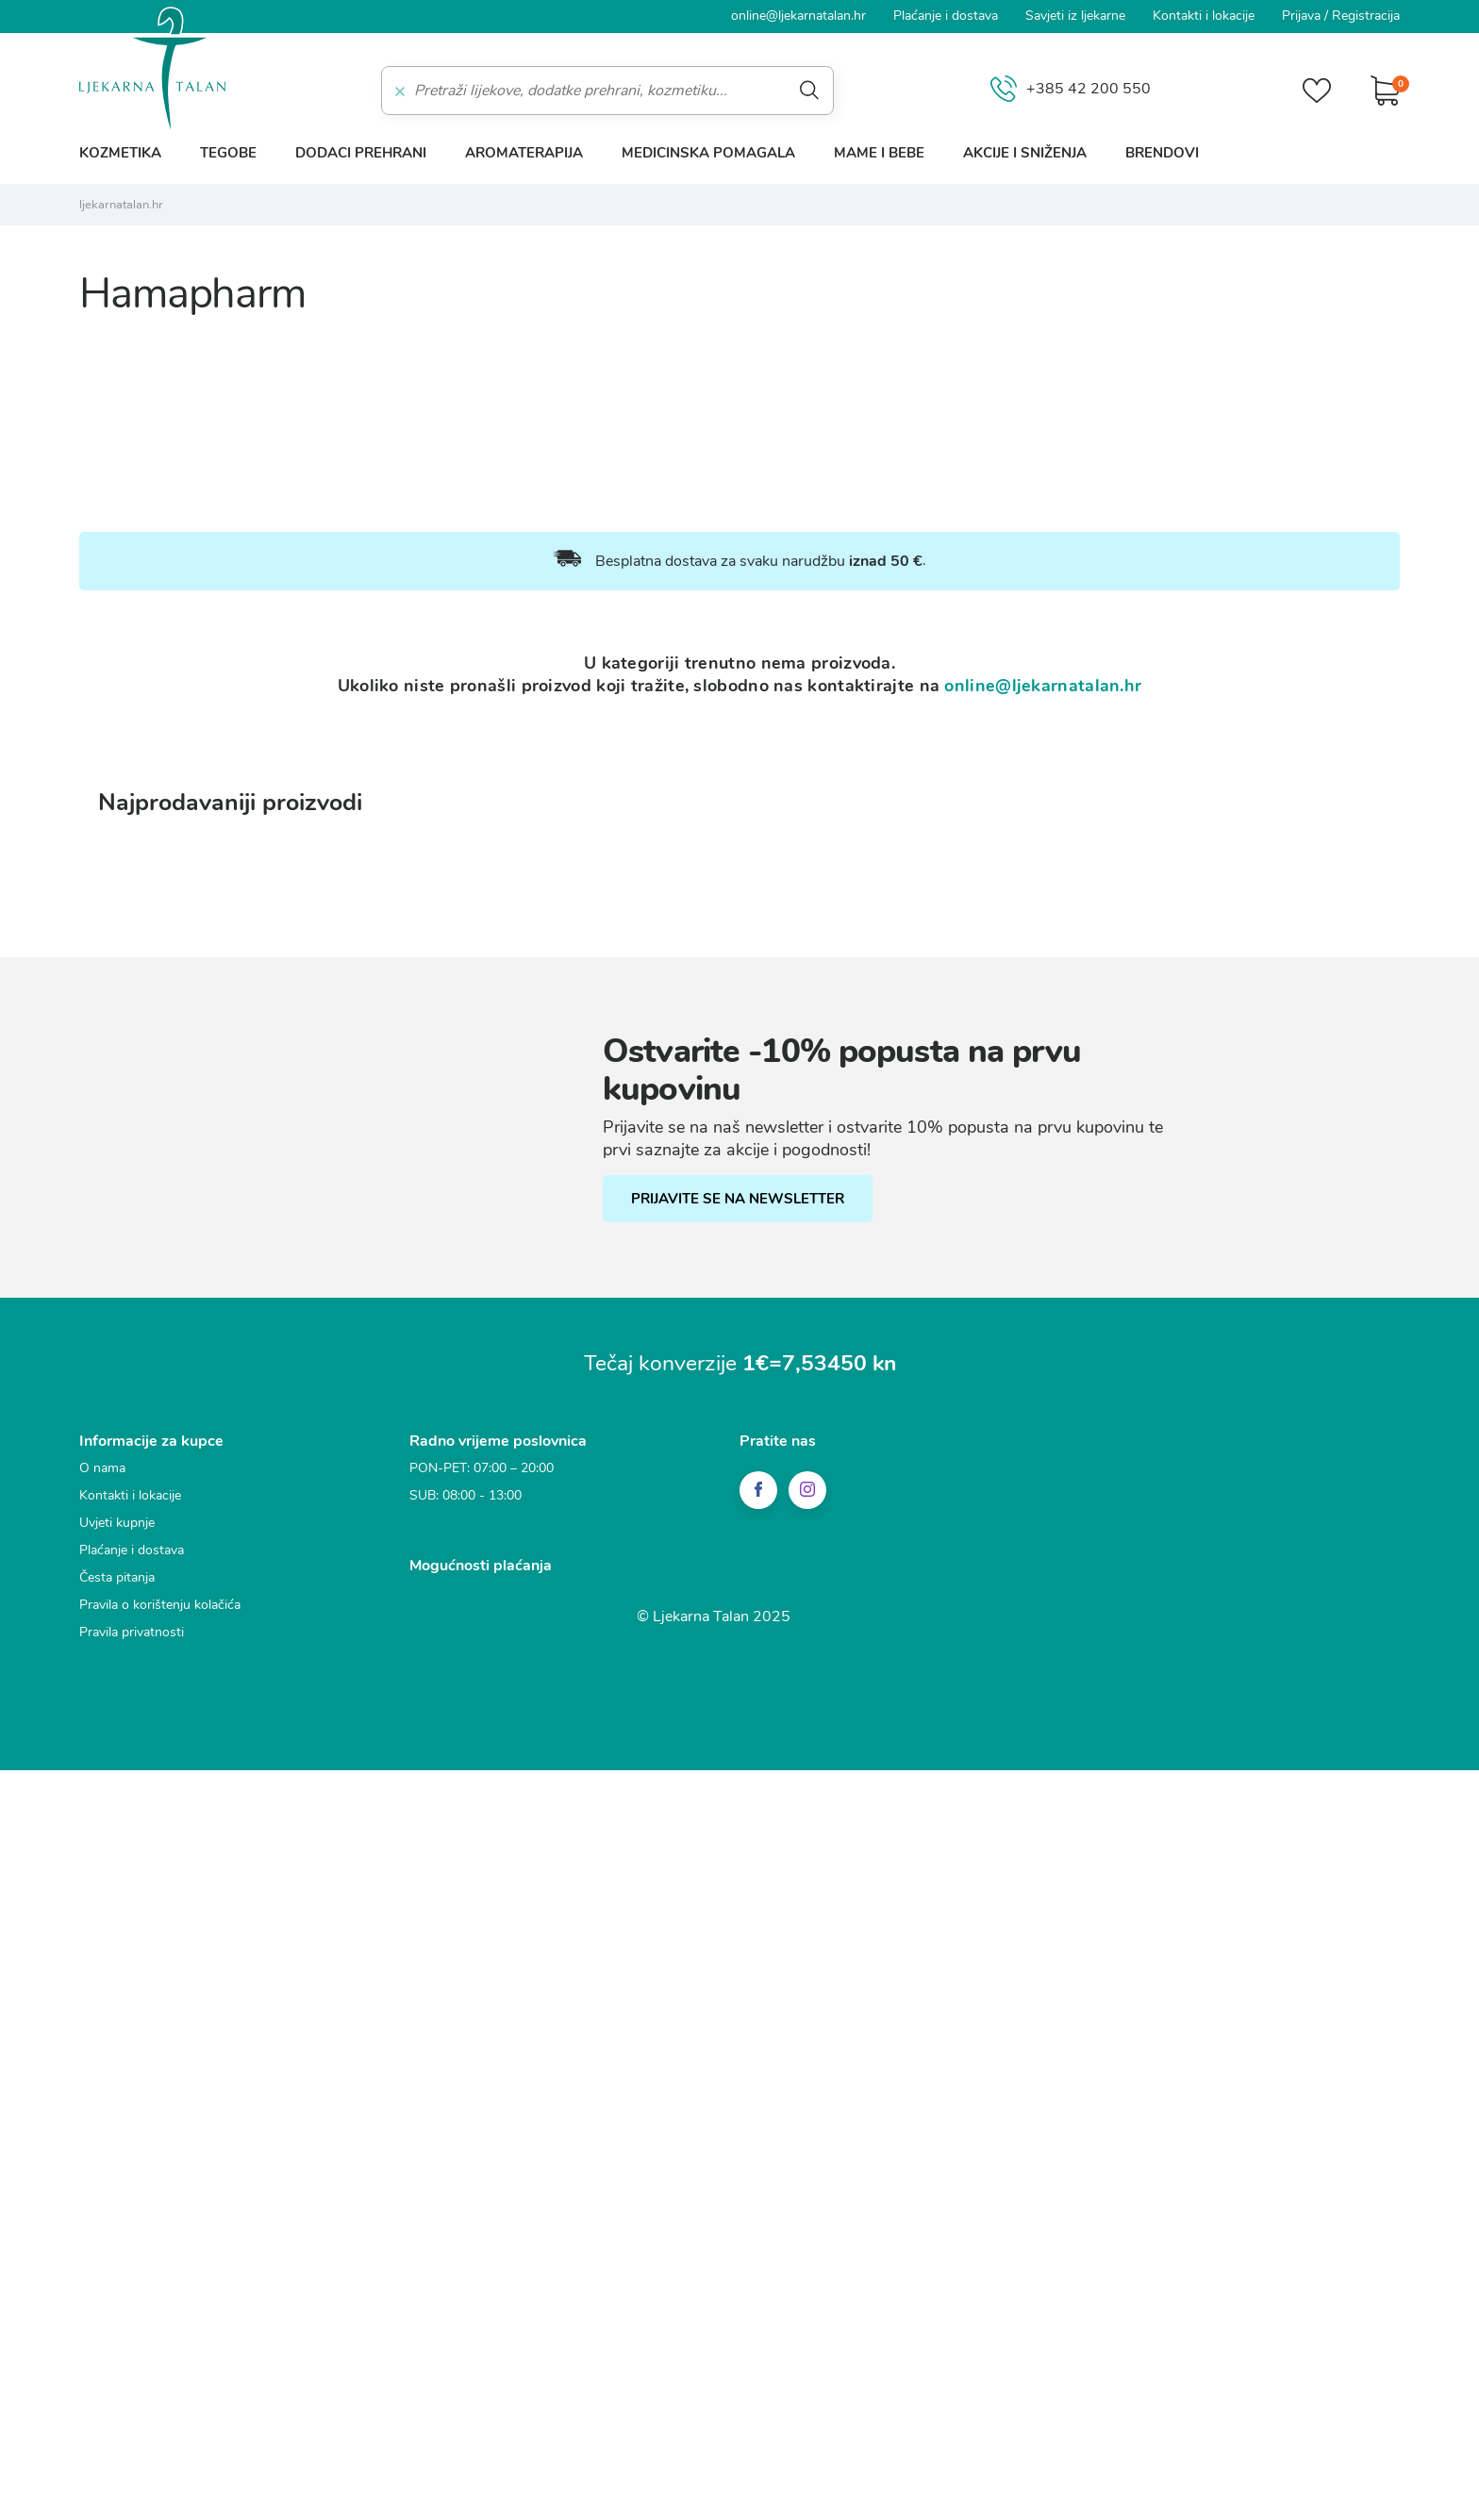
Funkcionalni (511, 1197)
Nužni (488, 1162)
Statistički (501, 1232)
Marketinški (507, 1267)
